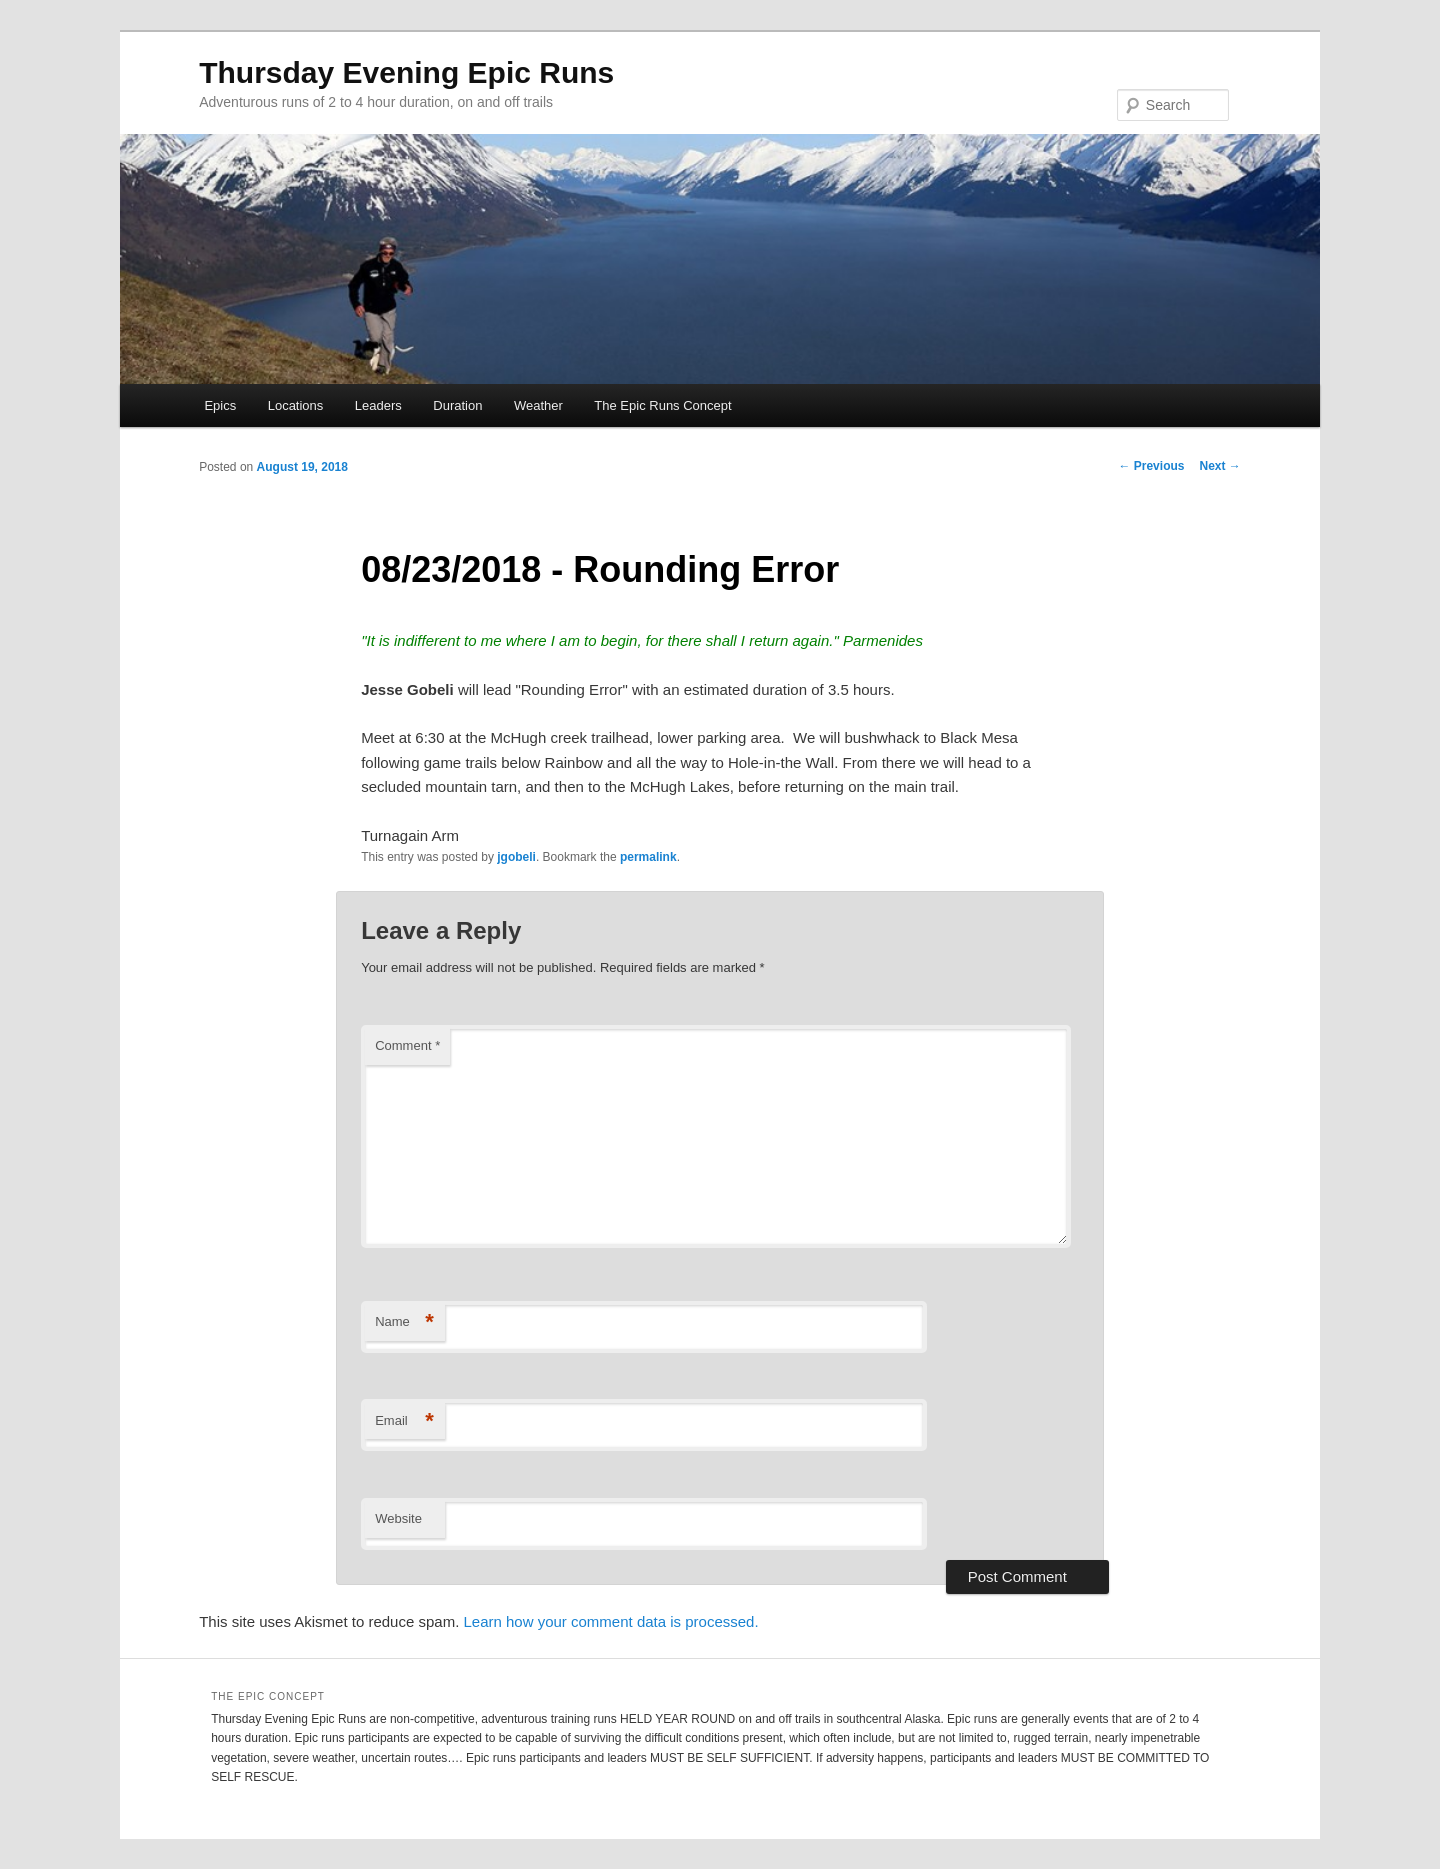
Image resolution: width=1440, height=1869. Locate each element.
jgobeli (516, 857)
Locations (296, 405)
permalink (648, 857)
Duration (457, 405)
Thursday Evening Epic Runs (406, 72)
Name (404, 1322)
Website (398, 1518)
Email (404, 1421)
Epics (220, 405)
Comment (407, 1045)
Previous (1151, 466)
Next (1219, 466)
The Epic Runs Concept (662, 405)
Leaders (378, 405)
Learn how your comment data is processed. (610, 1621)
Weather (538, 405)
